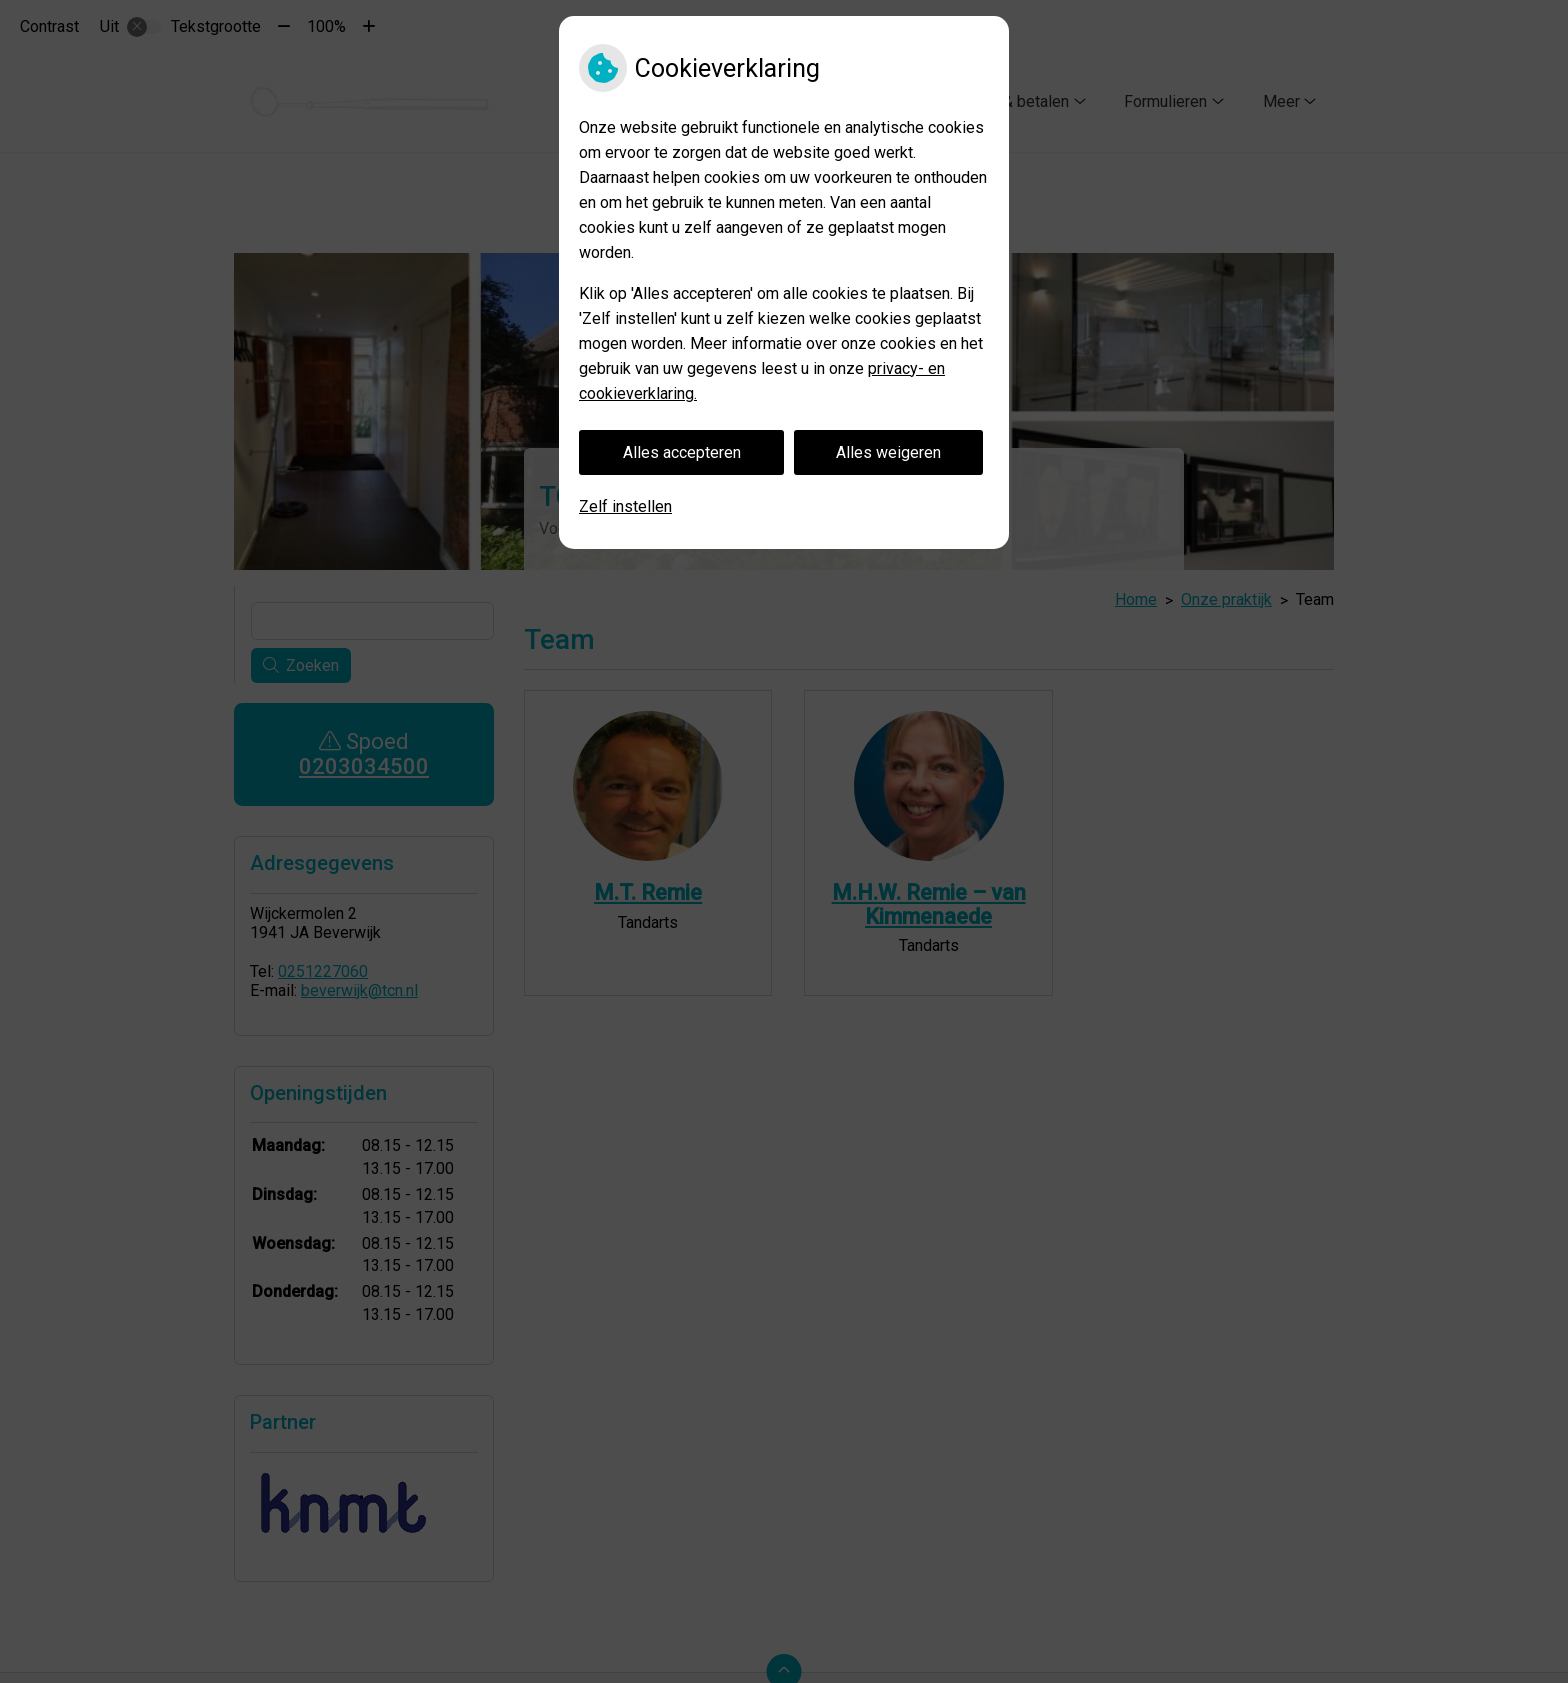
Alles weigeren (888, 452)
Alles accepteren (682, 452)
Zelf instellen (625, 506)
